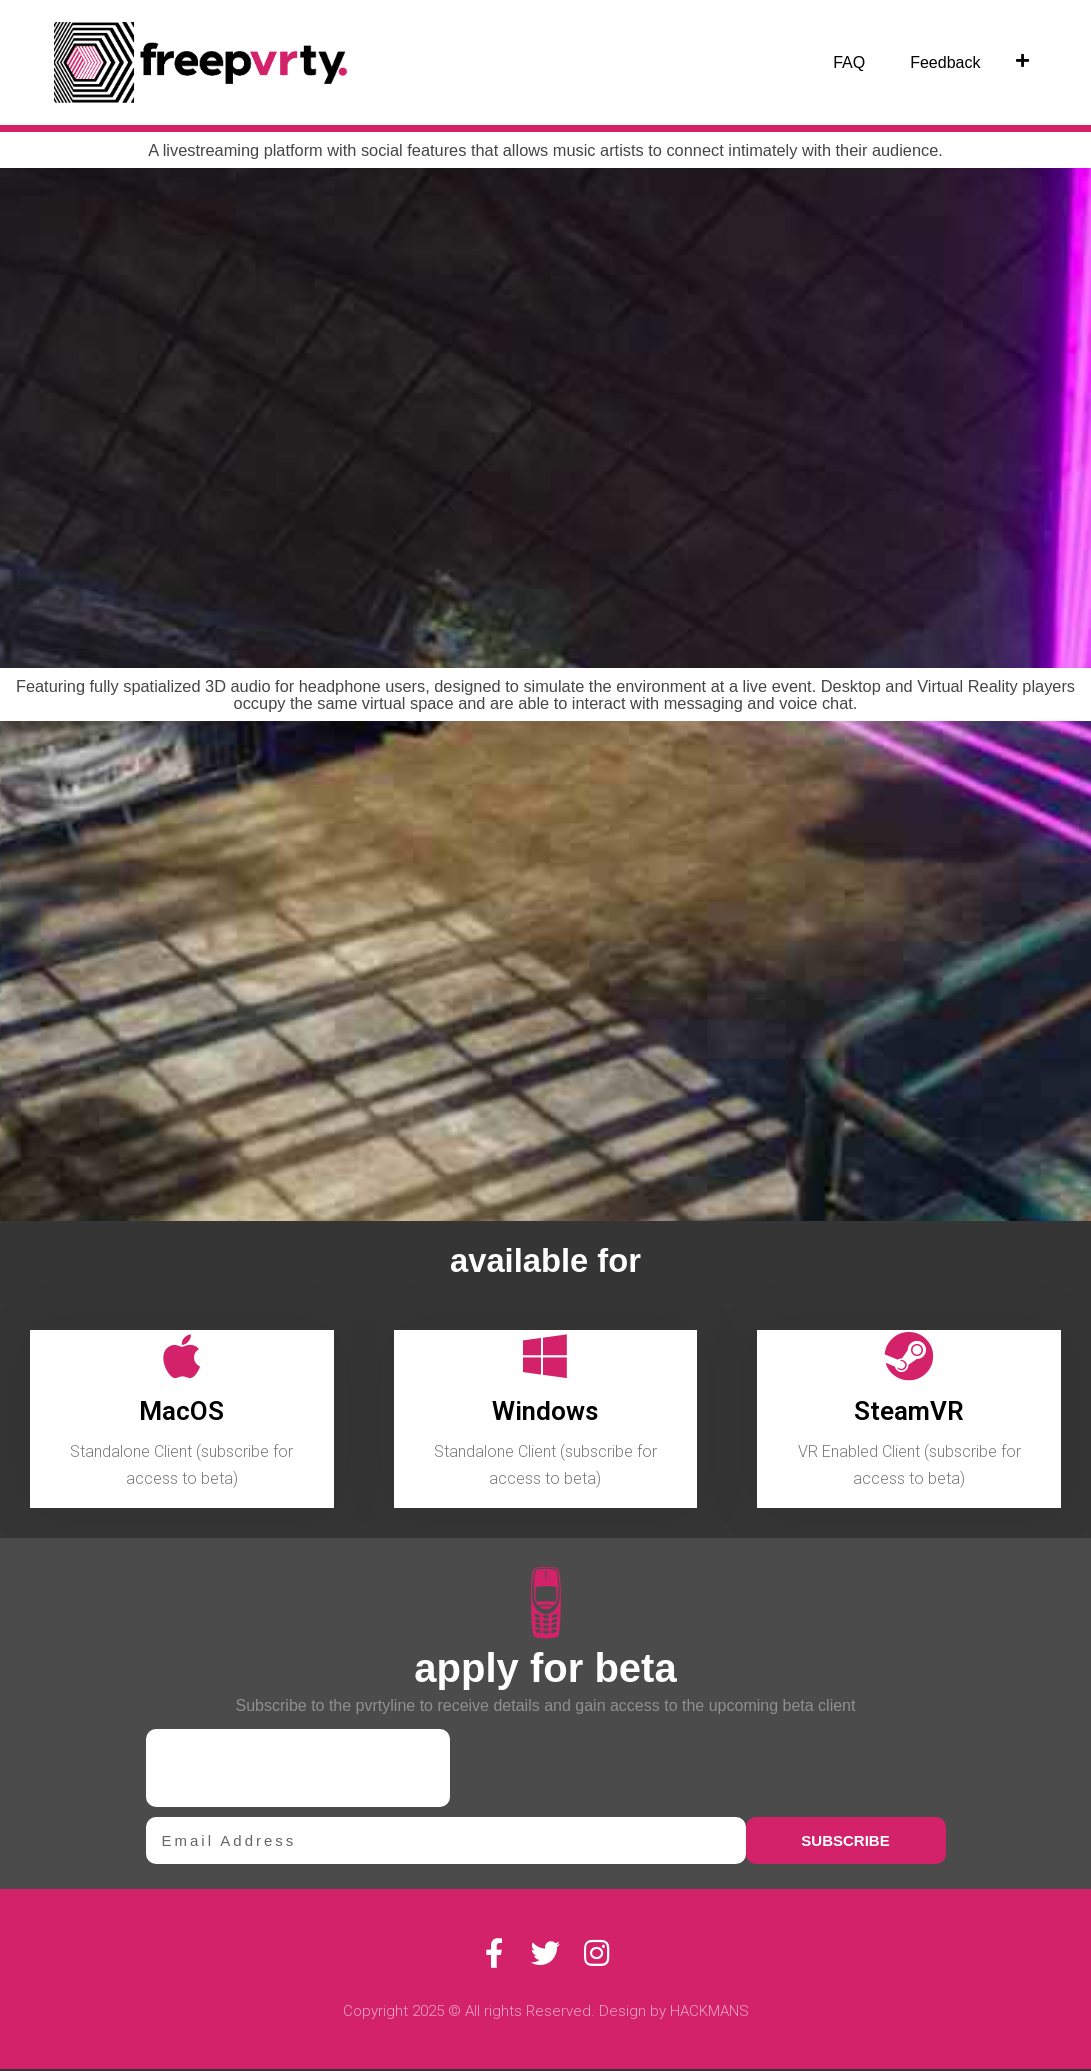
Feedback (945, 62)
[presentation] (298, 1770)
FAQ (849, 62)
